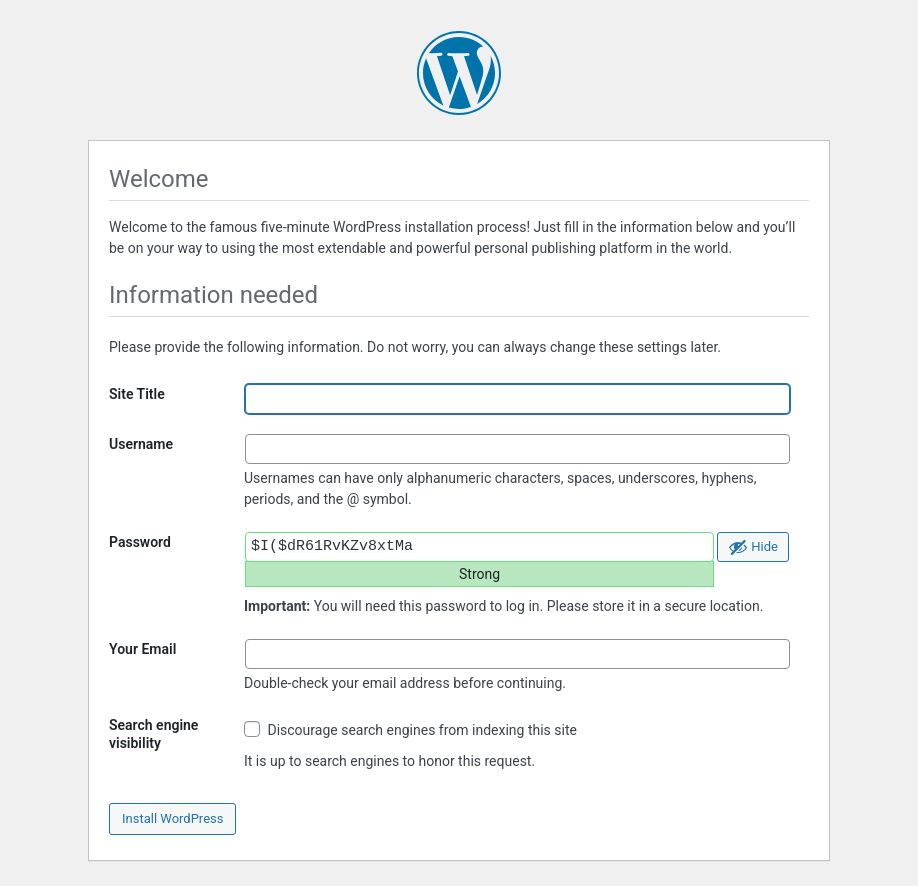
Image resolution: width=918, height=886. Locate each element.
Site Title (137, 394)
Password (140, 542)
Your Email (142, 649)
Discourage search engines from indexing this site (410, 729)
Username (141, 444)
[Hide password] (753, 547)
